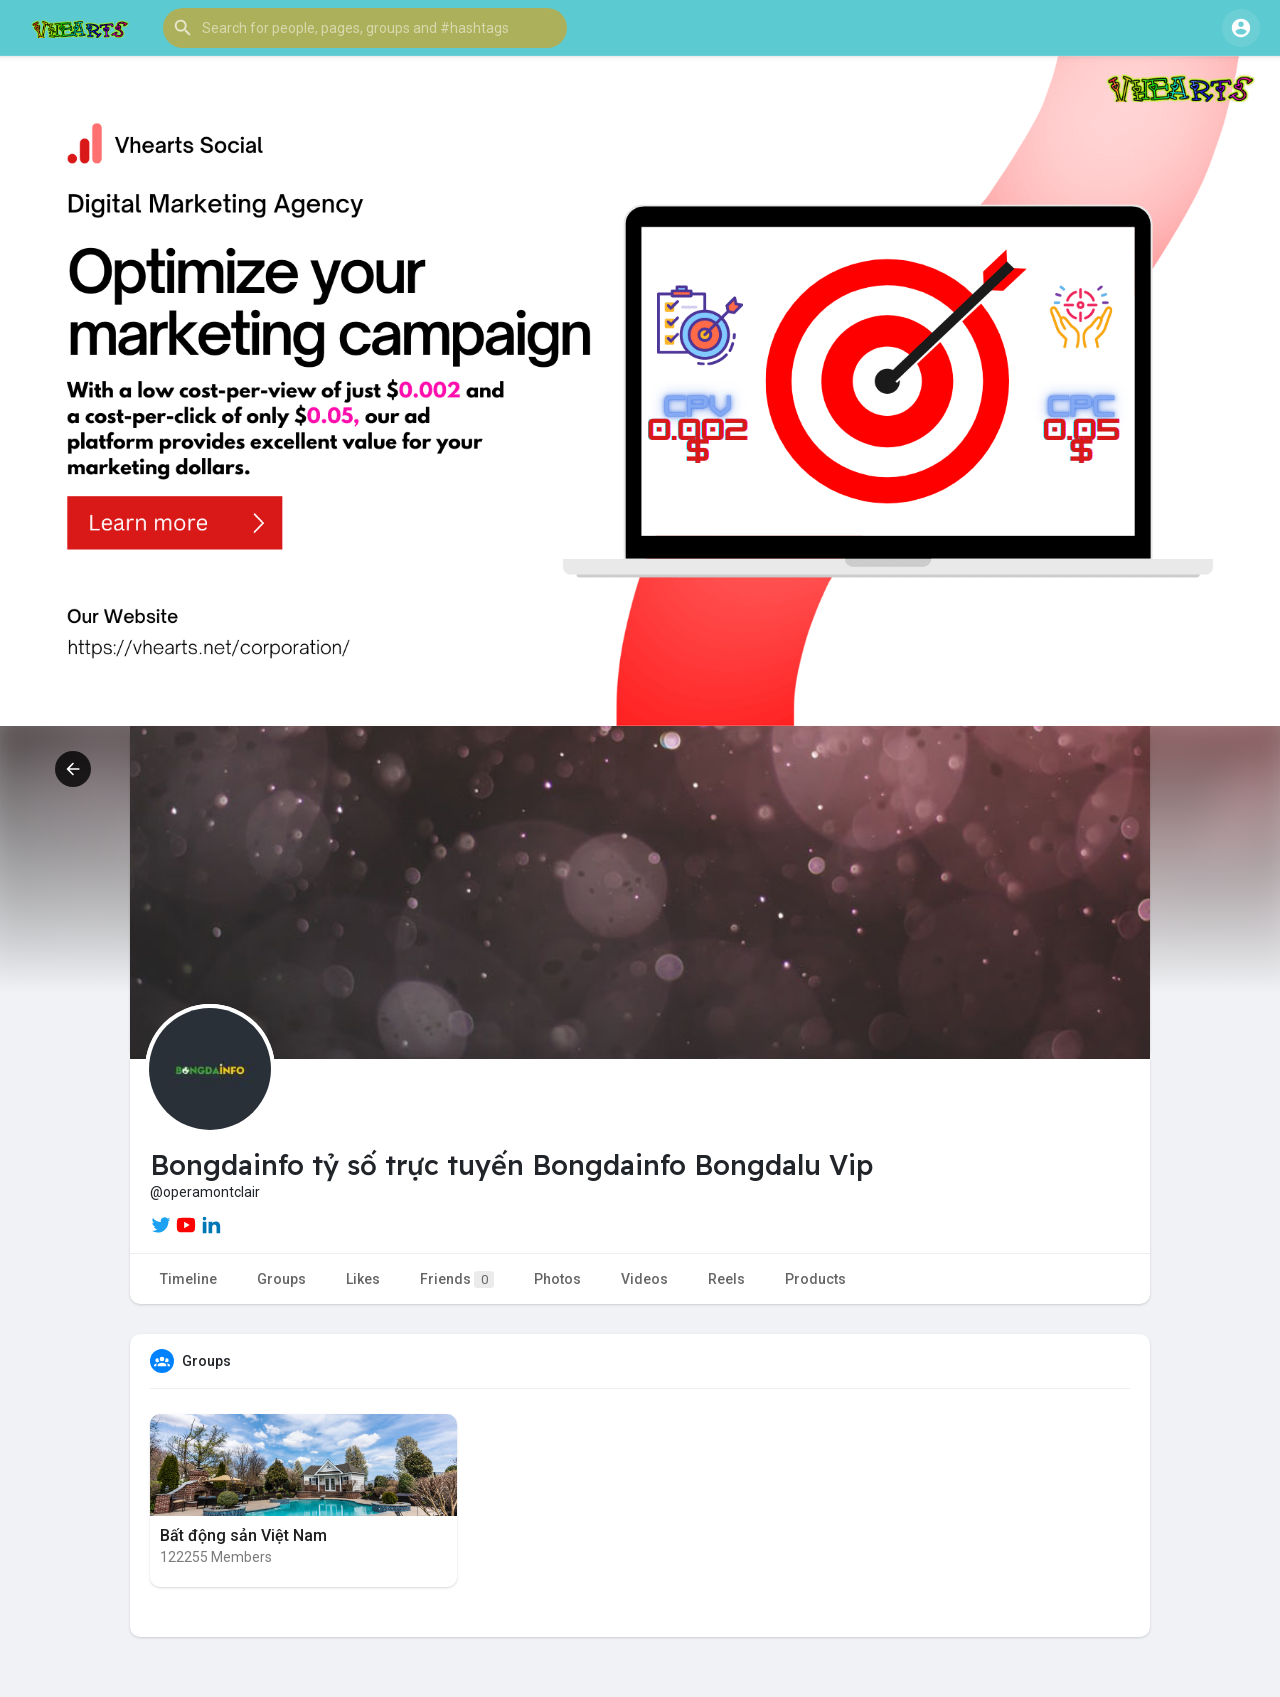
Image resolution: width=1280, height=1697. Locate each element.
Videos (644, 1279)
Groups (281, 1279)
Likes (363, 1279)
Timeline (188, 1279)
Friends (457, 1279)
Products (815, 1279)
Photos (557, 1279)
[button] (365, 28)
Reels (726, 1279)
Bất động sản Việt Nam (243, 1535)
